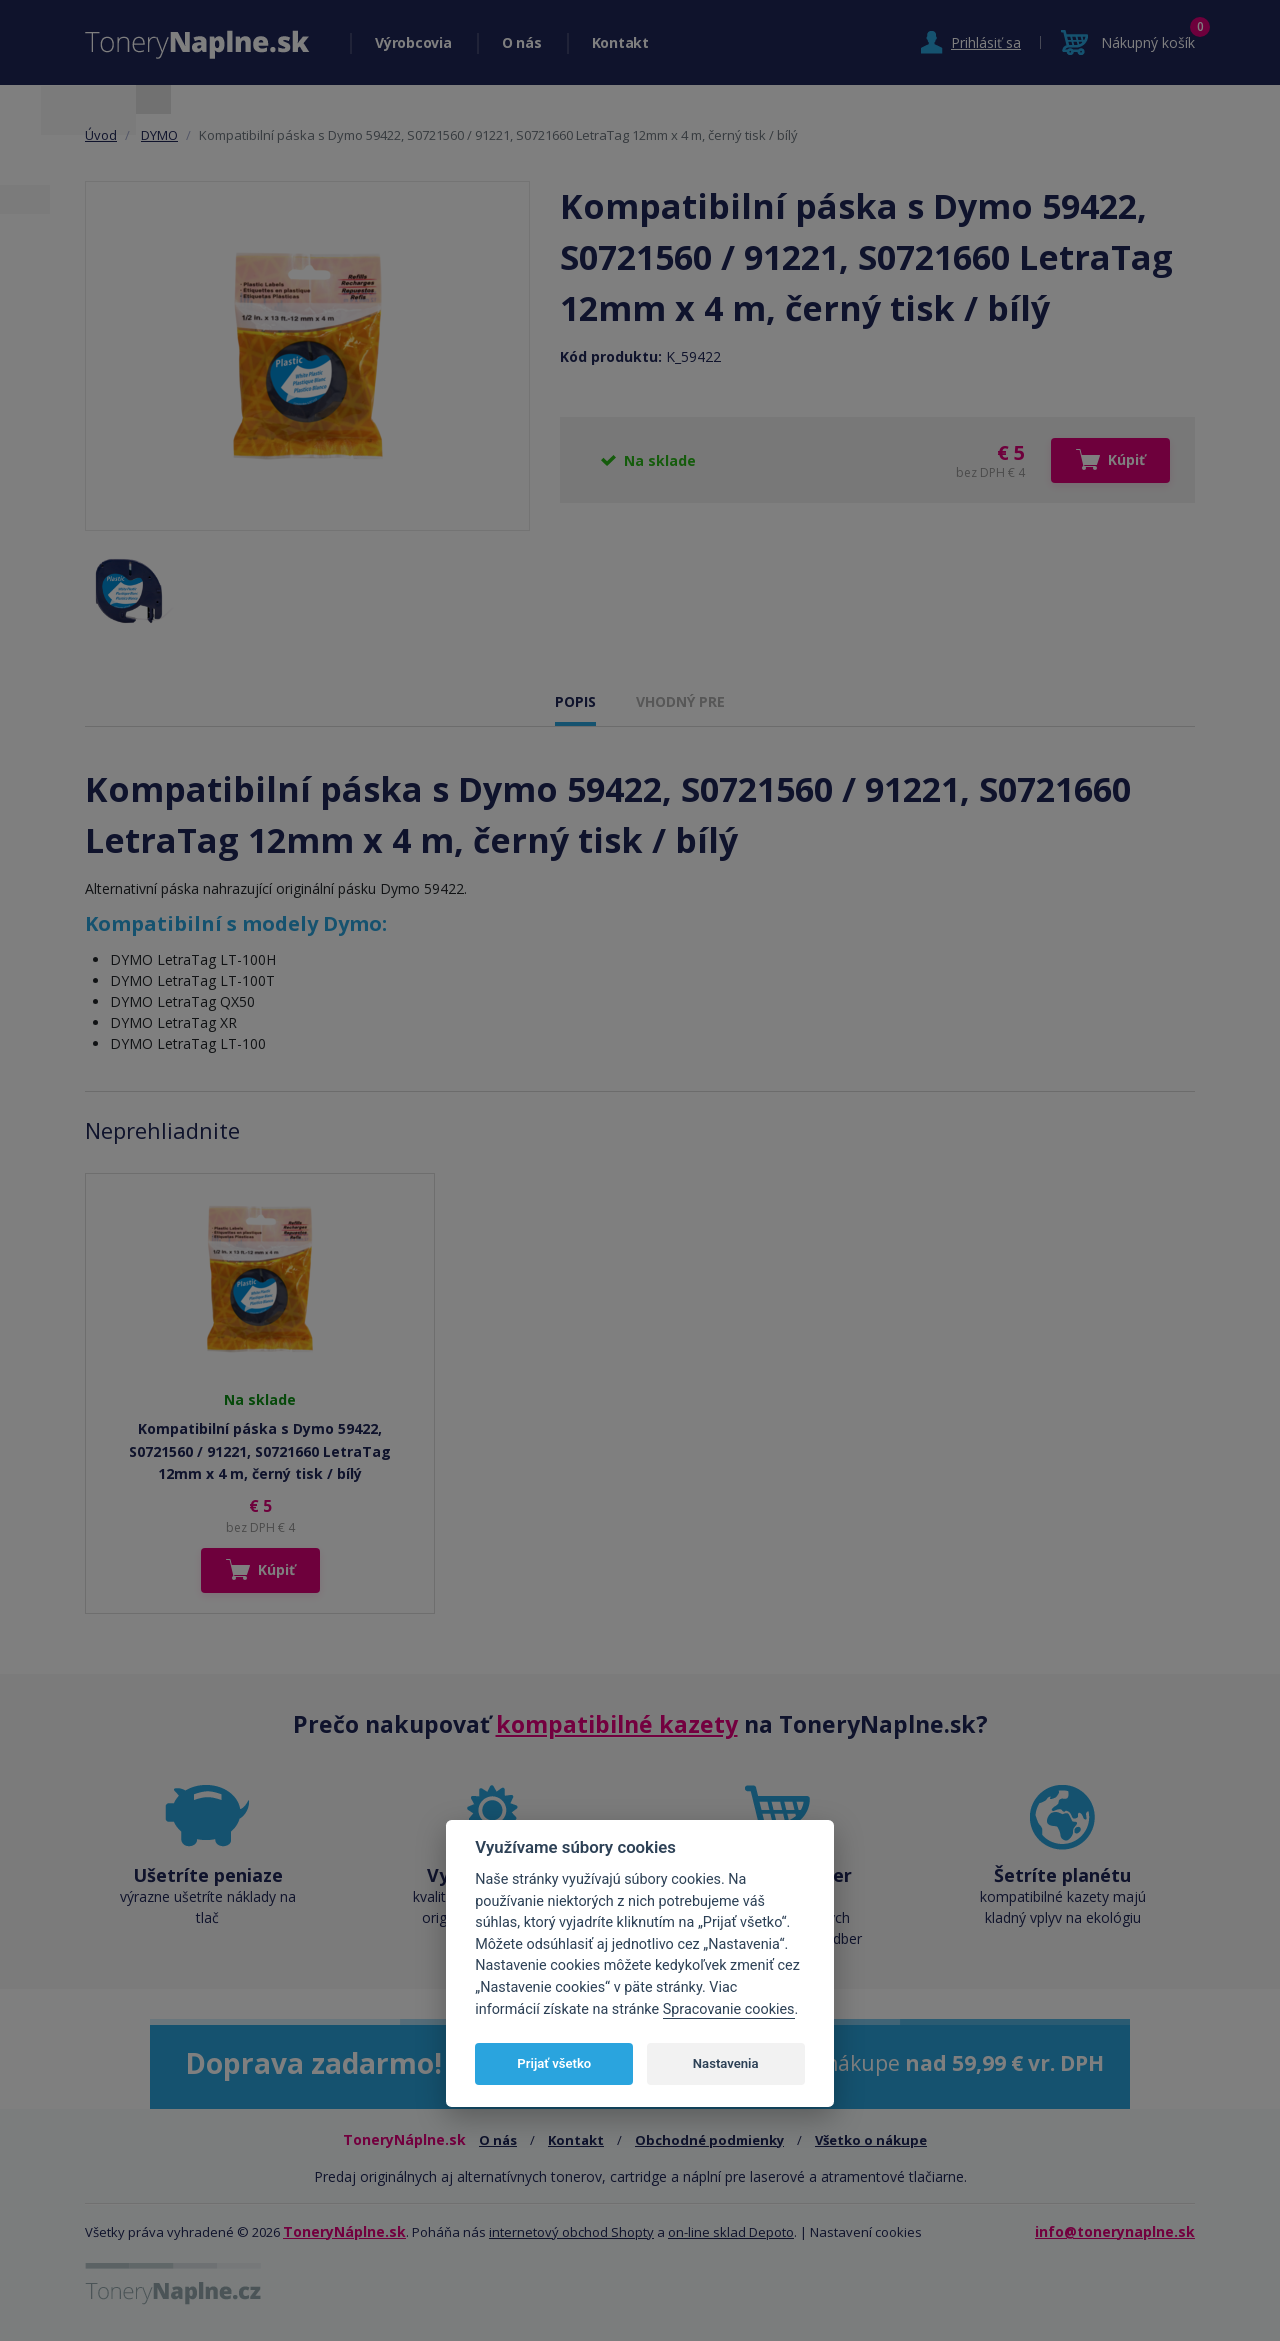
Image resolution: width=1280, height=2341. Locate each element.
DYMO (159, 135)
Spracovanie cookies (729, 2009)
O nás (522, 42)
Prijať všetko (554, 2063)
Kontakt (620, 42)
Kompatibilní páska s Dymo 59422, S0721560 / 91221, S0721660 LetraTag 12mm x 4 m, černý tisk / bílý (260, 1451)
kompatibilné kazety (617, 1724)
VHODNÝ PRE (680, 701)
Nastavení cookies (866, 2232)
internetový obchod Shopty (571, 2232)
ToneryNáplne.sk (344, 2231)
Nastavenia (726, 2063)
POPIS (575, 701)
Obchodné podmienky (709, 2140)
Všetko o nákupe (871, 2140)
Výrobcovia (413, 42)
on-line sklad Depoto (731, 2232)
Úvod (101, 135)
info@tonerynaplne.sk (1115, 2231)
